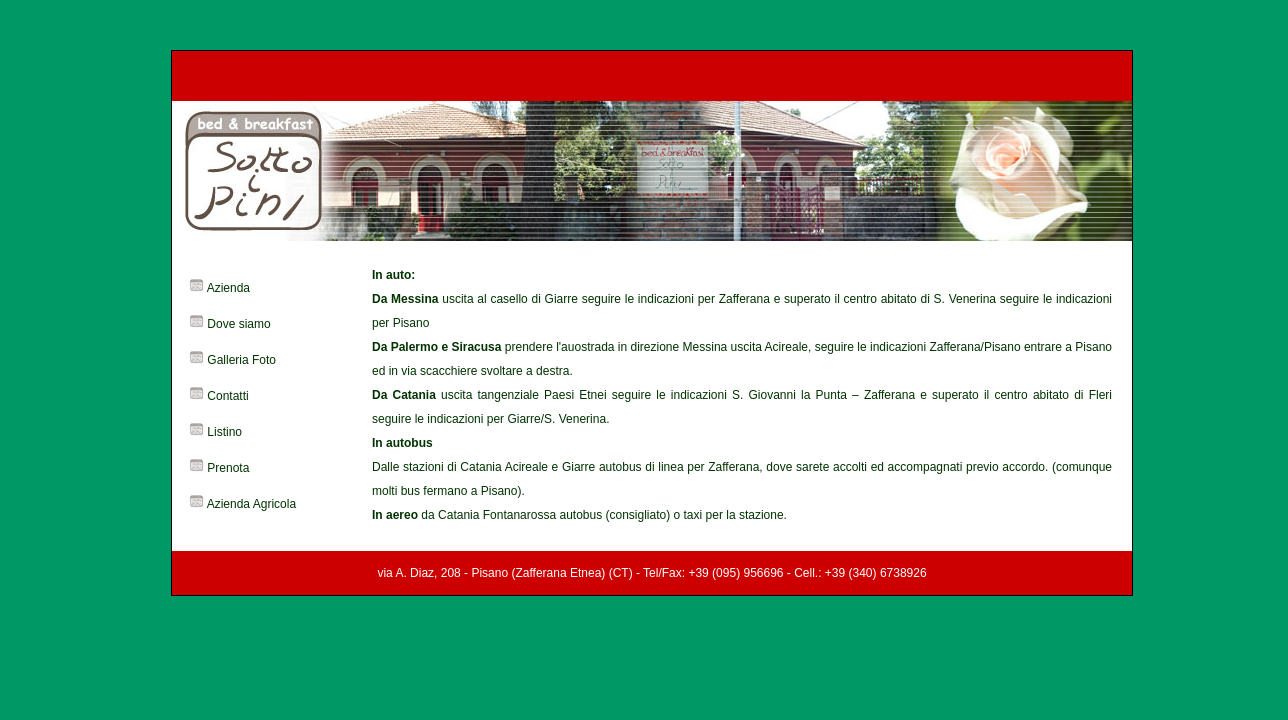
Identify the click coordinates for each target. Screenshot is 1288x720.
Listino (224, 432)
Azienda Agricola (251, 504)
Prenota (228, 468)
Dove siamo (238, 324)
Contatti (227, 396)
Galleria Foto (241, 360)
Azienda (228, 288)
